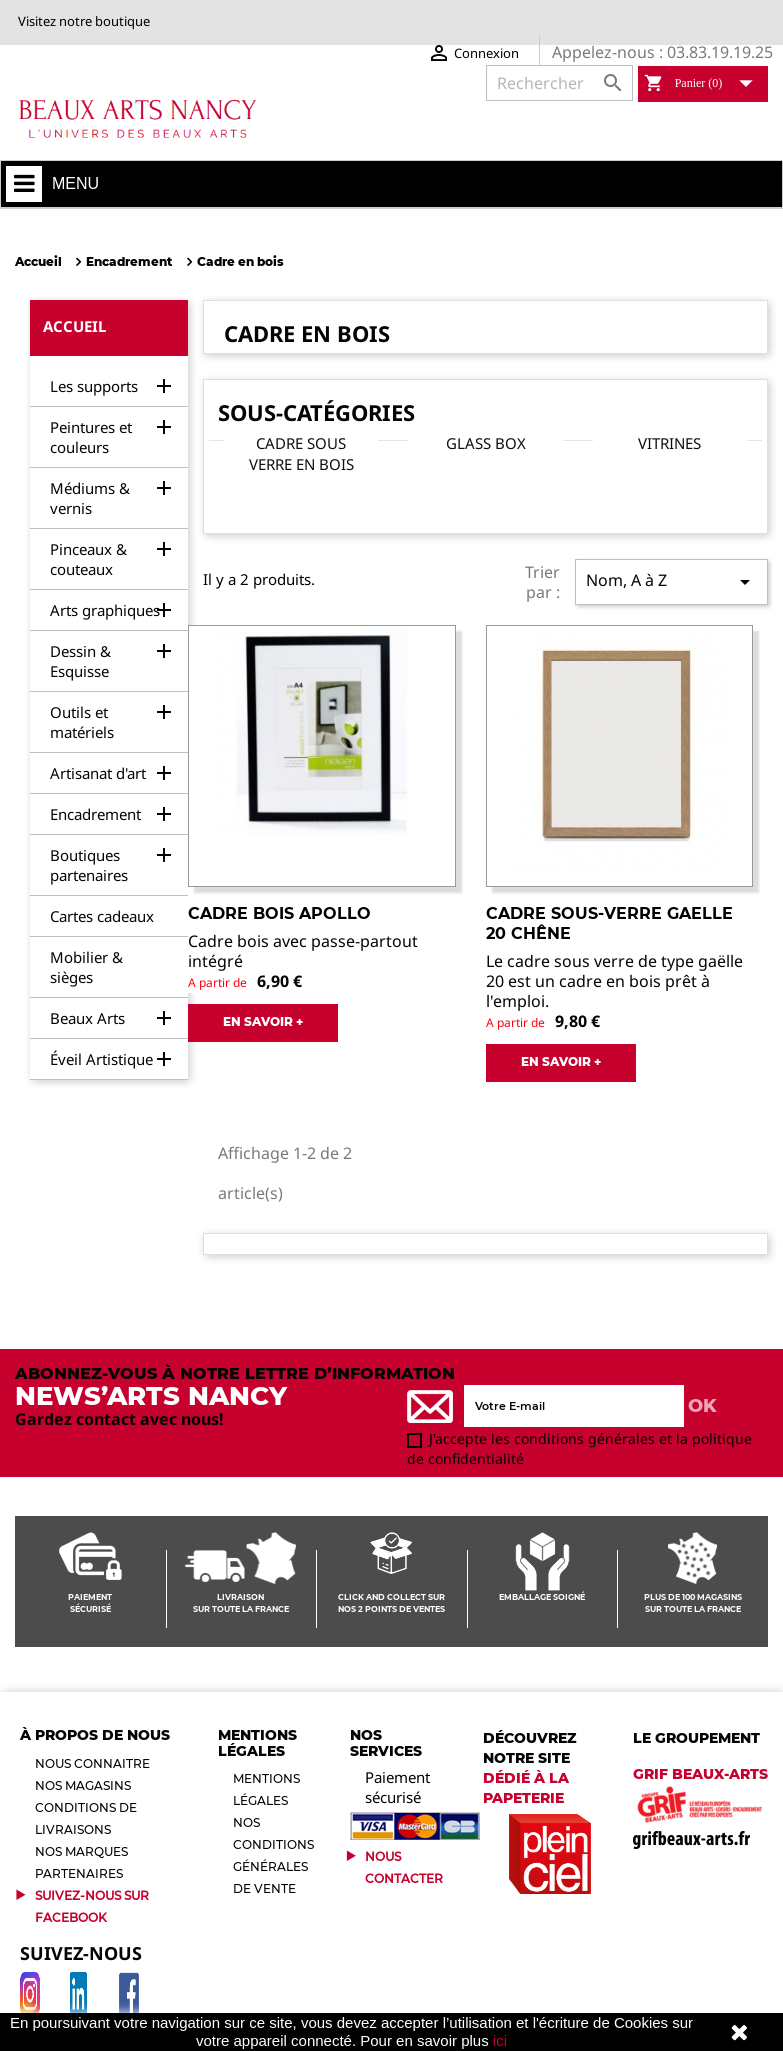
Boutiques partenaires (89, 865)
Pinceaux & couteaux (88, 559)
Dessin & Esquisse (80, 661)
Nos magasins (83, 1785)
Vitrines (669, 443)
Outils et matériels (82, 722)
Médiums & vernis (90, 498)
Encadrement (95, 814)
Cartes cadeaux (102, 916)
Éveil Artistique (101, 1059)
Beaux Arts (87, 1018)
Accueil (74, 326)
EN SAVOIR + (263, 1021)
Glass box (486, 443)
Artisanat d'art (98, 773)
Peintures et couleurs (91, 437)
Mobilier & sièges (86, 967)
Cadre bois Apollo (279, 913)
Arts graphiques (105, 610)
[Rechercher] (559, 83)
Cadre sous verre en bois (301, 453)
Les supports (94, 386)
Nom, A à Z (671, 581)
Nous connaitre (92, 1763)
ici (500, 2040)
